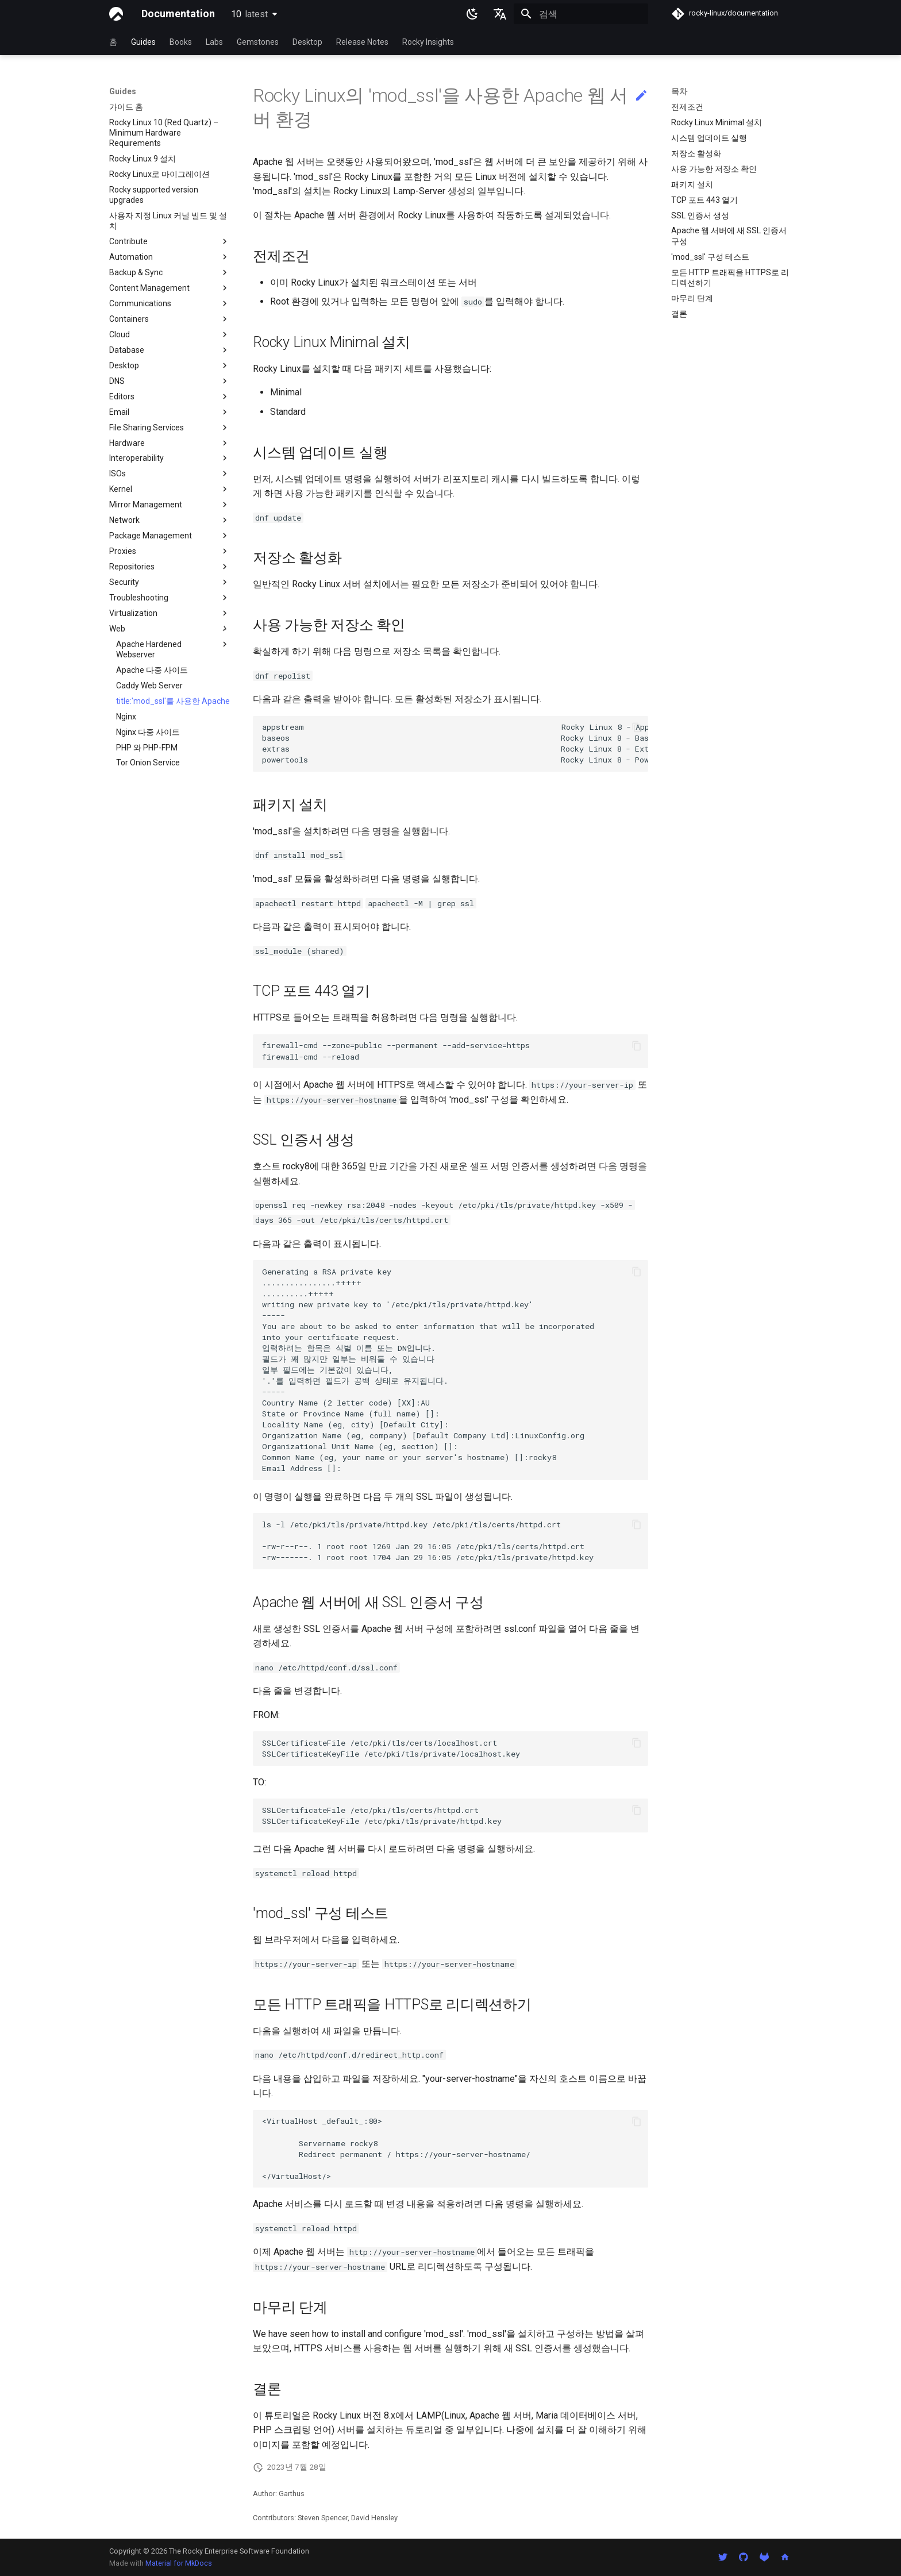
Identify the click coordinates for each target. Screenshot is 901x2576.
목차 (679, 91)
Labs (214, 42)
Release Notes (362, 42)
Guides (143, 42)
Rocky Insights (428, 42)
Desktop (307, 42)
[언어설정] (499, 13)
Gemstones (258, 42)
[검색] (581, 13)
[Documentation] (116, 13)
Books (181, 42)
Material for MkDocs (178, 2563)
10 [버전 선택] (249, 14)
